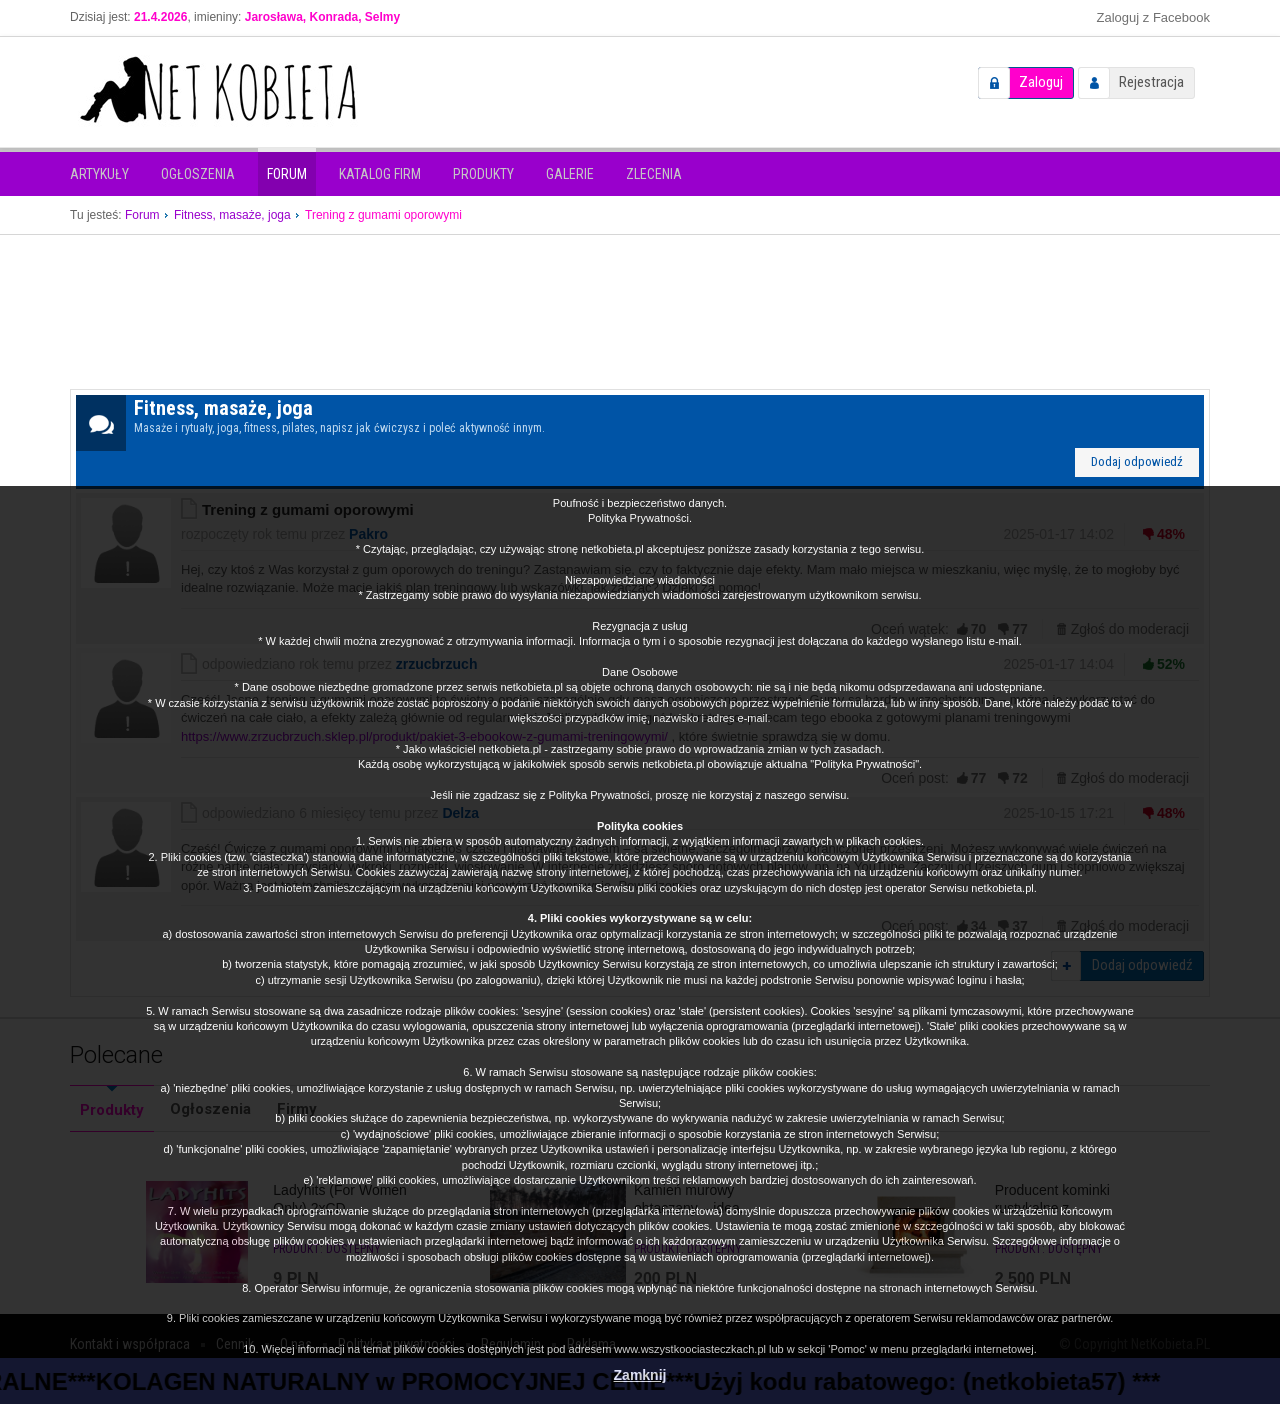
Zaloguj (1041, 82)
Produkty (483, 174)
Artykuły (99, 174)
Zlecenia (654, 174)
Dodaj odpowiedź (1137, 461)
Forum (287, 174)
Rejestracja (1151, 82)
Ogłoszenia (198, 174)
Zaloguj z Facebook (1153, 17)
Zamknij (640, 1375)
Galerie (570, 174)
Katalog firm (380, 174)
